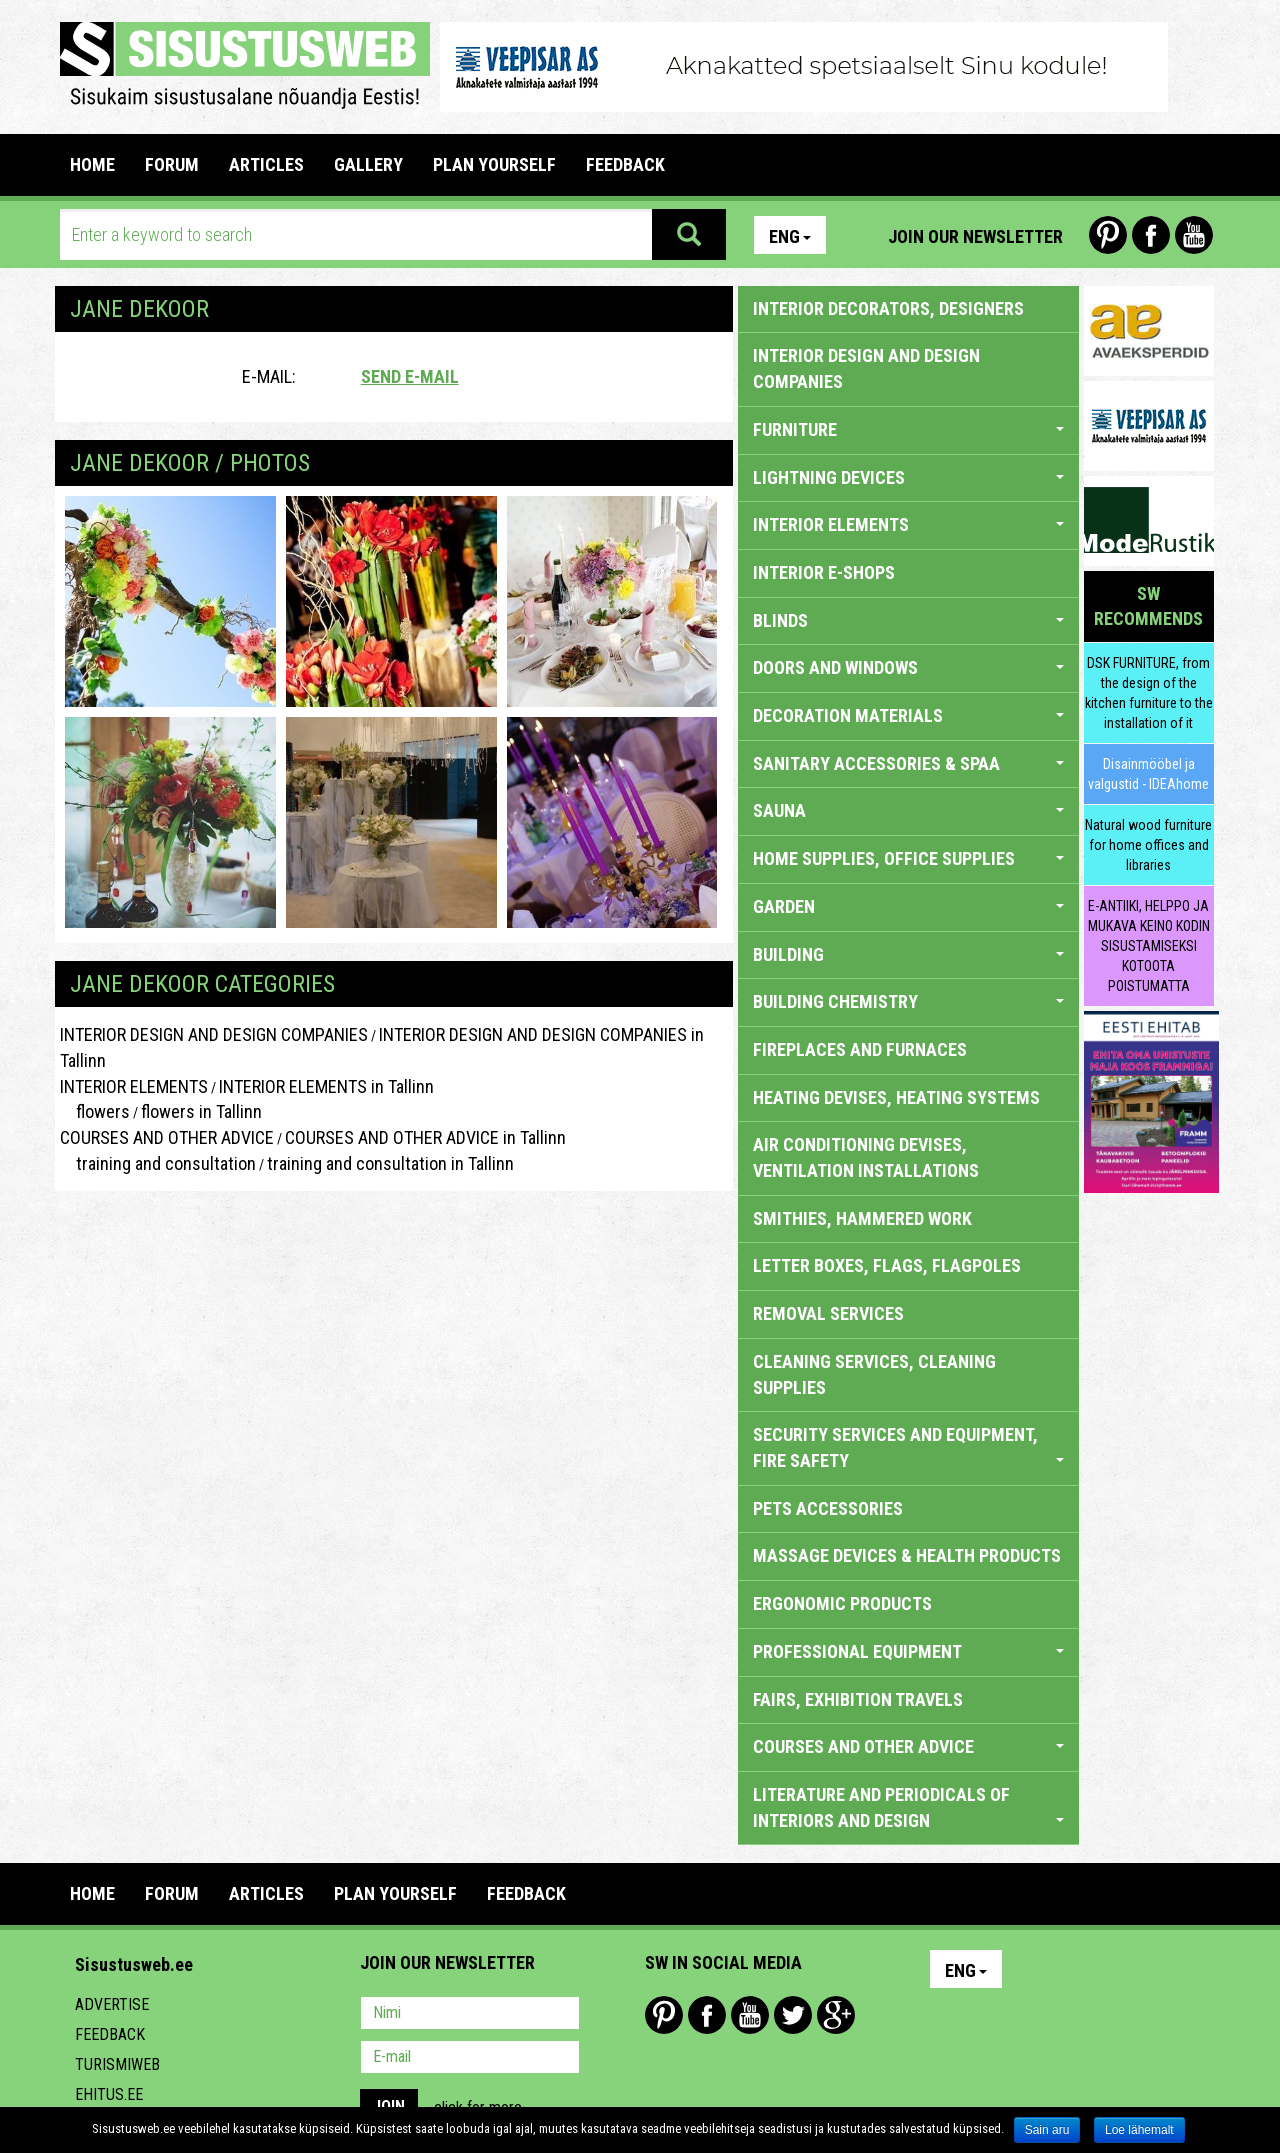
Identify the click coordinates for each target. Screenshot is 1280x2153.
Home (92, 164)
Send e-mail (410, 376)
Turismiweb (117, 2064)
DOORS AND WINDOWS (908, 667)
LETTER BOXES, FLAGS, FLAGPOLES (887, 1265)
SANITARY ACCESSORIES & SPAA (908, 763)
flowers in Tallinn (201, 1111)
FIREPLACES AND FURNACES (860, 1049)
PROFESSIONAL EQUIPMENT (908, 1651)
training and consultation (158, 1163)
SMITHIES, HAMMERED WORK (862, 1218)
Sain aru (1047, 2130)
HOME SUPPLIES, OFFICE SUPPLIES (908, 858)
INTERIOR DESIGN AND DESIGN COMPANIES (214, 1034)
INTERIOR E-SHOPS (824, 572)
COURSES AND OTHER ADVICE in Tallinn (425, 1137)
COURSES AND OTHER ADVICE (167, 1137)
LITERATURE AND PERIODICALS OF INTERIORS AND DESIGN (908, 1807)
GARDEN (908, 906)
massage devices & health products (907, 1555)
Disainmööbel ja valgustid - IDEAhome (1148, 774)
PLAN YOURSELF (494, 164)
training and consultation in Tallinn (390, 1163)
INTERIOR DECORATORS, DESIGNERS (888, 308)
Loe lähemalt (1139, 2130)
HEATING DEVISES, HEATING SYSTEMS (896, 1097)
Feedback (110, 2034)
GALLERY (368, 164)
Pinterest (1108, 235)
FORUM (172, 164)
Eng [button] (790, 236)
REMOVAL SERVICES (828, 1313)
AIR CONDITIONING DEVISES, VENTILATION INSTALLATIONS (866, 1157)
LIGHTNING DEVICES (908, 477)
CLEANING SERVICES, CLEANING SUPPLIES (874, 1374)
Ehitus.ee (109, 2094)
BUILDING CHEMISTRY (908, 1001)
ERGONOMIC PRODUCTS (842, 1603)
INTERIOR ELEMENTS (134, 1086)
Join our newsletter (975, 236)
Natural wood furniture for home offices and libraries (1148, 845)
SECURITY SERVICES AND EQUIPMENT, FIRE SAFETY (908, 1447)
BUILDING (908, 954)
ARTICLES (266, 164)
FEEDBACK (625, 164)
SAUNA (908, 810)
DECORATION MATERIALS (908, 715)
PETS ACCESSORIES (828, 1508)
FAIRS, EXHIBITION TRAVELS (858, 1699)
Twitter (793, 2015)
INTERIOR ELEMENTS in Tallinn (326, 1086)
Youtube (1194, 235)
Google (836, 2015)
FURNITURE (908, 429)
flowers (95, 1111)
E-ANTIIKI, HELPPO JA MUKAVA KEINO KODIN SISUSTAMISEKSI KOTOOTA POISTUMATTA (1149, 946)
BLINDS (908, 620)
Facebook (1151, 235)
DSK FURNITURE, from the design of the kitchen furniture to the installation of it (1149, 693)
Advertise (112, 2004)
